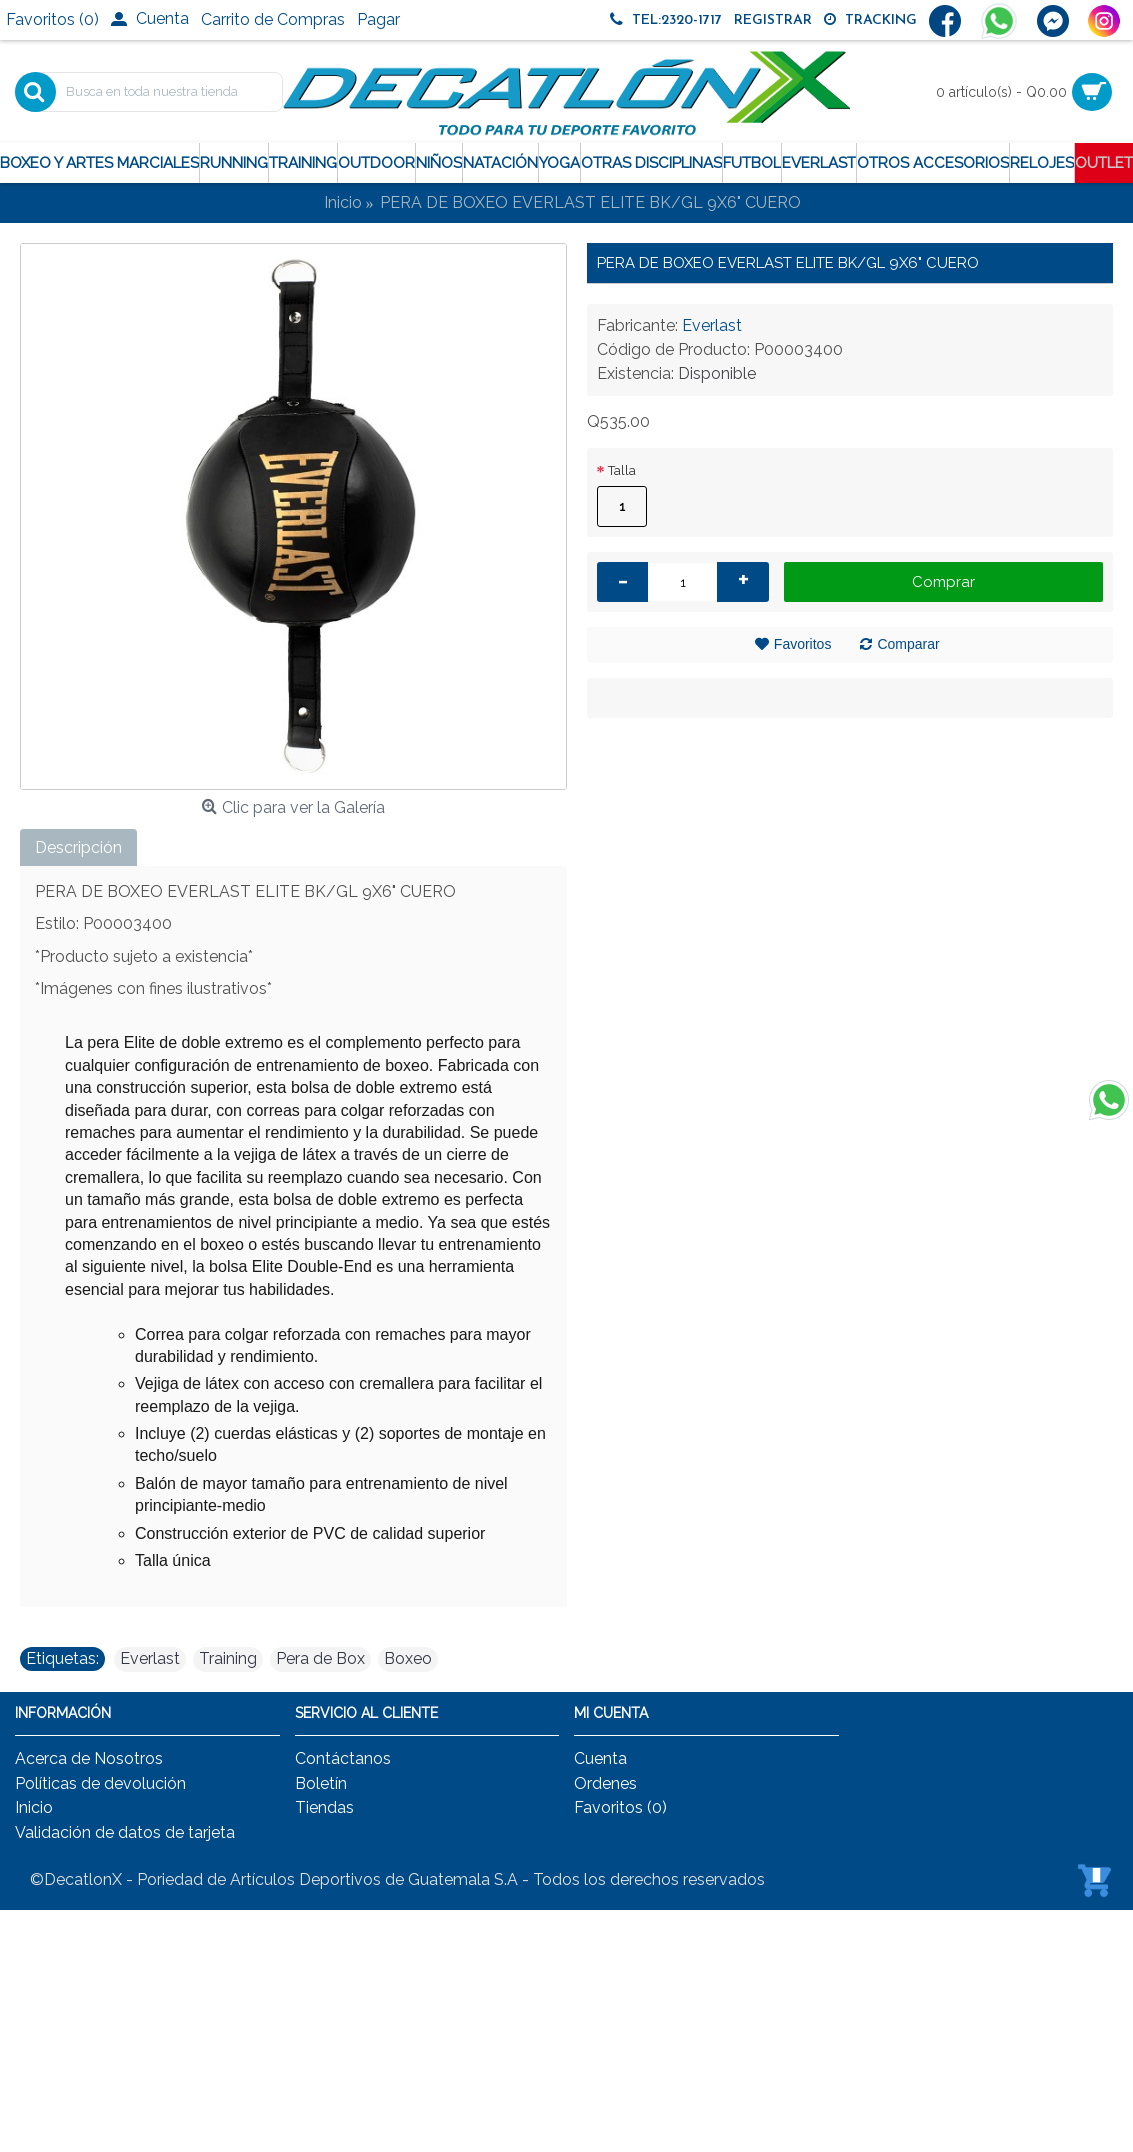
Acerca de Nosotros (89, 1758)
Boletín (321, 1783)
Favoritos (803, 644)
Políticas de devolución (100, 1783)
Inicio (34, 1807)
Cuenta (600, 1758)
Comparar (908, 644)
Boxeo (408, 1658)
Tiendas (324, 1807)
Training (228, 1658)
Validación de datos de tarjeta (125, 1832)
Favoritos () (620, 1807)
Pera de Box (320, 1658)
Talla (622, 470)
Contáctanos (343, 1758)
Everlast (712, 325)
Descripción (78, 847)
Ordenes (605, 1783)
